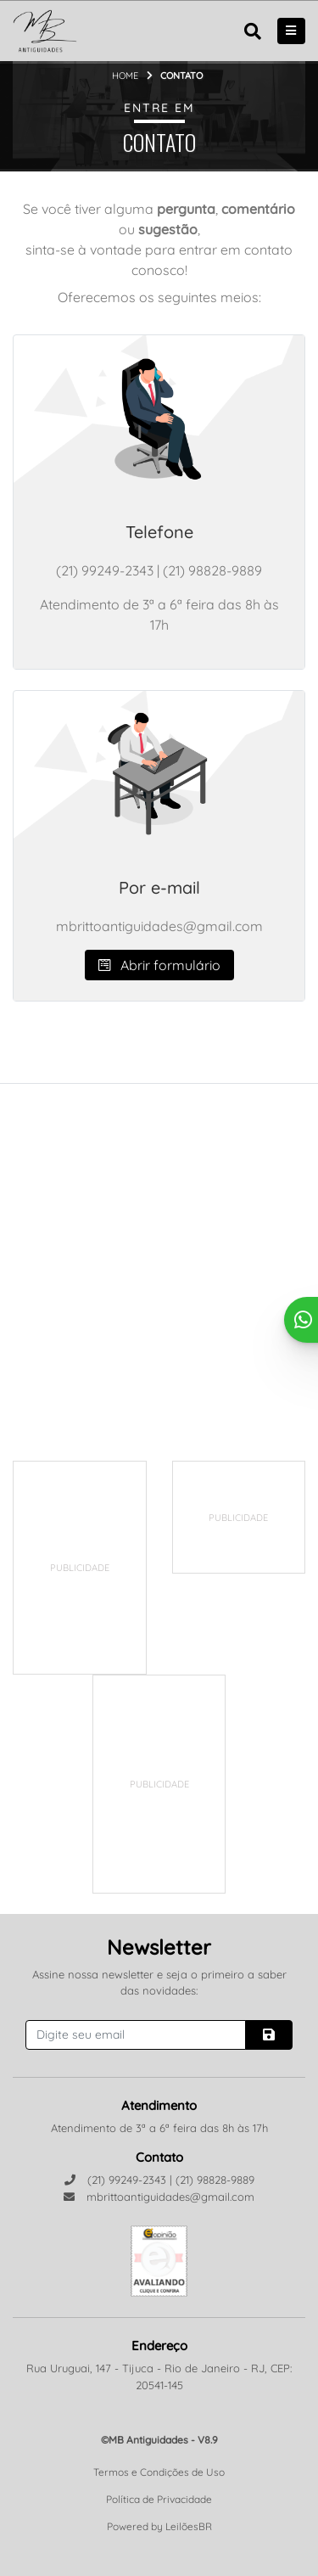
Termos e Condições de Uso (159, 2472)
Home (125, 75)
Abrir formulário (159, 965)
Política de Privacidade (159, 2499)
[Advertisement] (141, 1568)
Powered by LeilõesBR (159, 2526)
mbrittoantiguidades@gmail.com (159, 2196)
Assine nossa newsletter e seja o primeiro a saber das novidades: (159, 1982)
